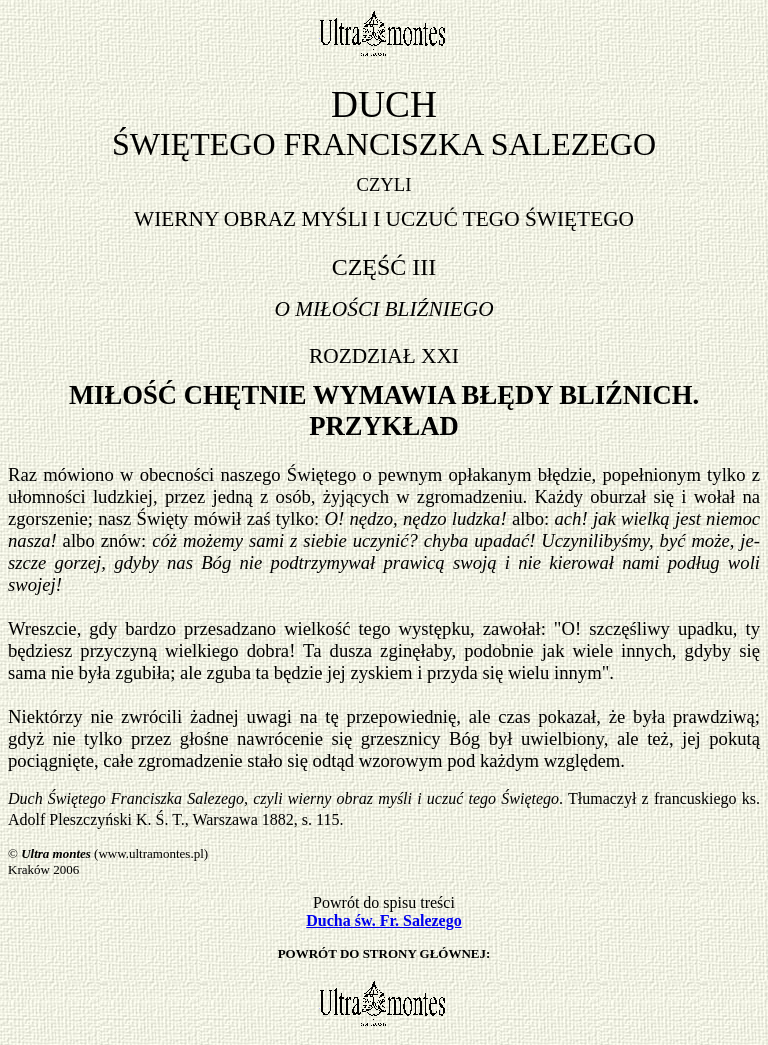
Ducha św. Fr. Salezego (383, 920)
